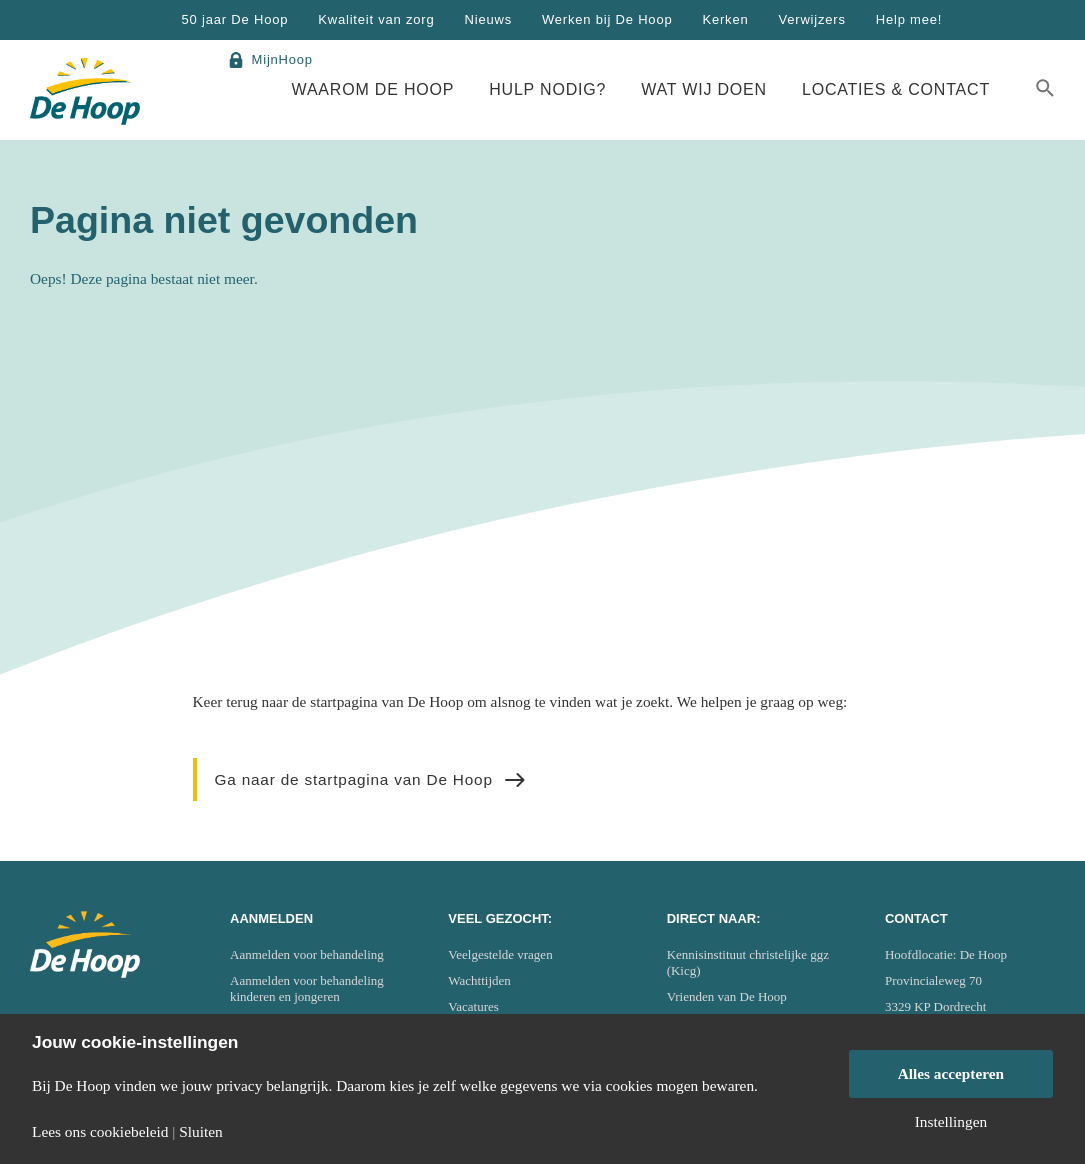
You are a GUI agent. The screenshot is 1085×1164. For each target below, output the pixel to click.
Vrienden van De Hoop (727, 996)
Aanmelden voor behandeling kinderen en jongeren (307, 988)
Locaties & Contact (896, 89)
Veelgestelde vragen (500, 954)
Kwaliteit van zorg (376, 19)
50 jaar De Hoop (235, 19)
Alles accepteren (951, 1073)
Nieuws (488, 19)
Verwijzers (811, 19)
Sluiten (201, 1131)
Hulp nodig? (547, 89)
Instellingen (951, 1121)
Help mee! (909, 19)
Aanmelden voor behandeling (307, 954)
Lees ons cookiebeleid (100, 1131)
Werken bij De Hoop (607, 19)
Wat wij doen (704, 89)
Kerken (725, 19)
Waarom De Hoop (373, 89)
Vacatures (473, 1006)
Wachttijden (479, 980)
